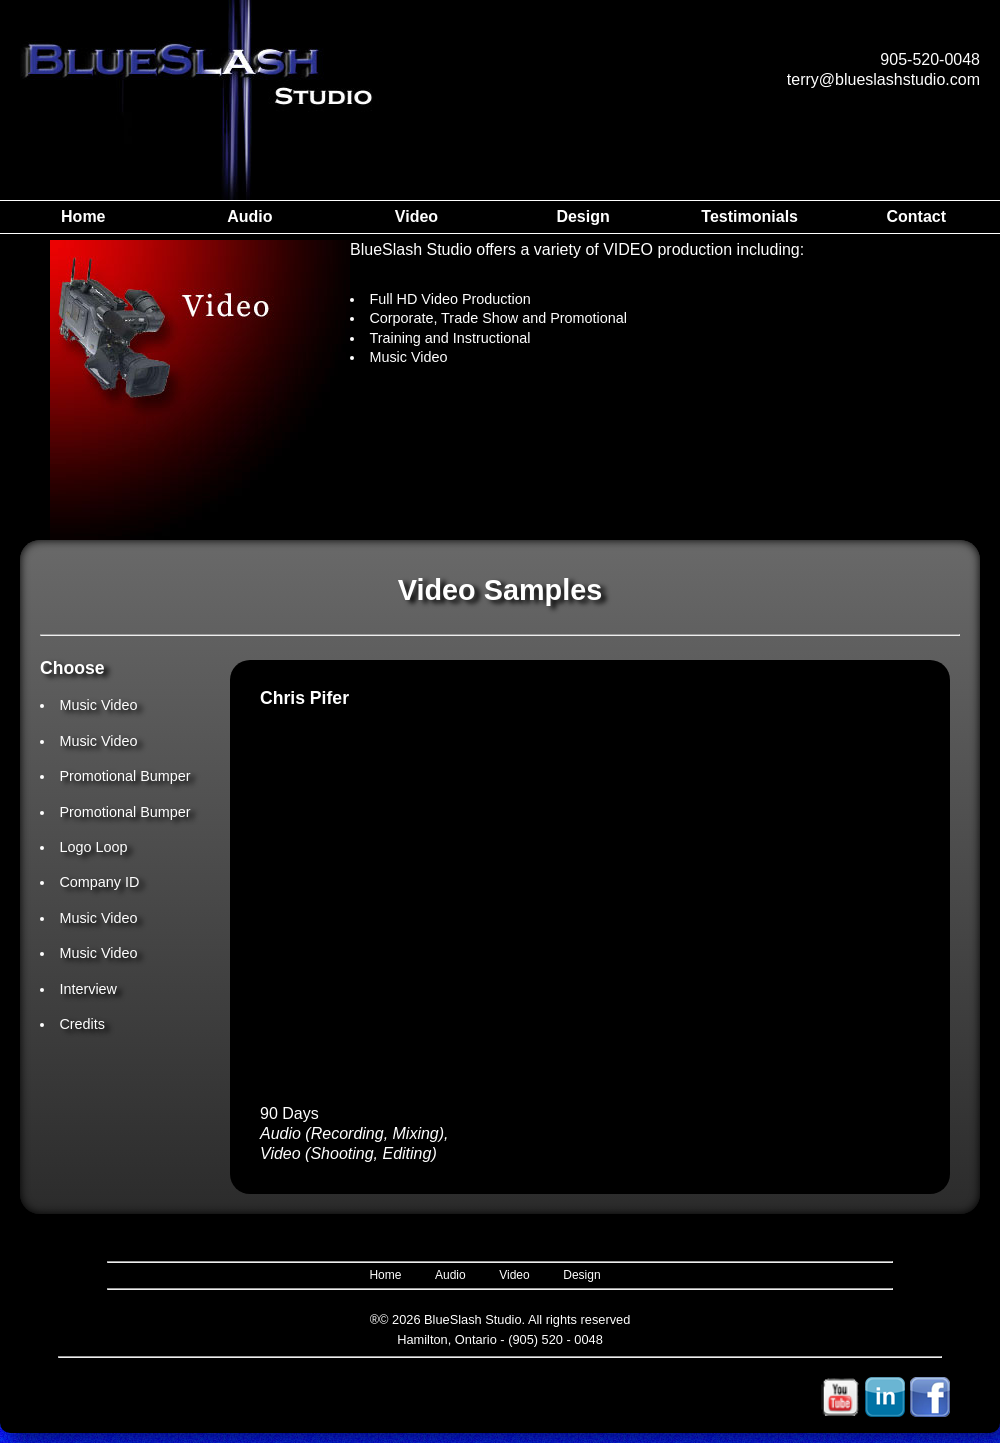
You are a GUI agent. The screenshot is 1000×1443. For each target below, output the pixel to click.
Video (416, 216)
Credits (82, 1024)
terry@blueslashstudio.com (883, 79)
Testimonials (749, 216)
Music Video (98, 705)
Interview (88, 989)
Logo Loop (93, 847)
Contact (916, 216)
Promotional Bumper (124, 776)
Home (83, 216)
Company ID (99, 882)
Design (582, 216)
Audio (249, 216)
